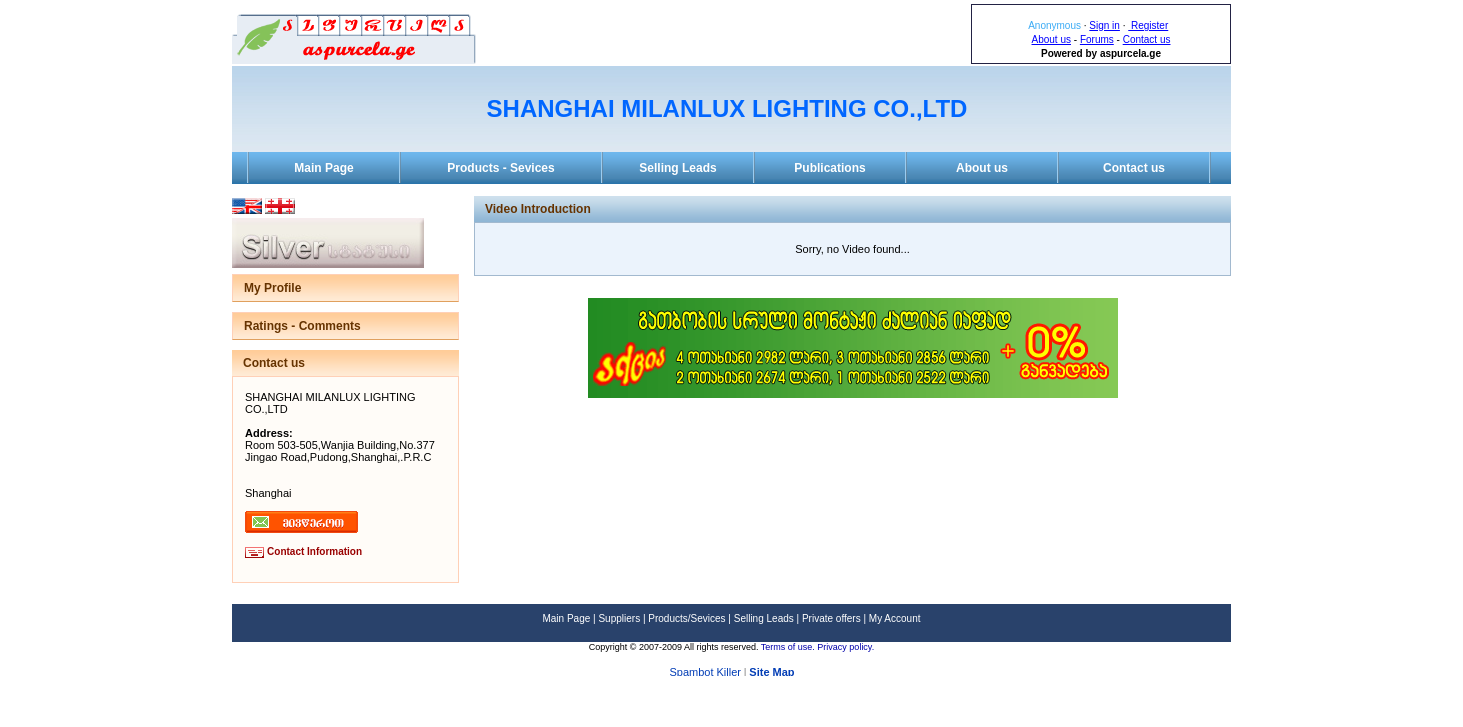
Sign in (1104, 25)
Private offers (831, 618)
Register (1148, 25)
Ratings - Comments (302, 326)
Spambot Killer (705, 673)
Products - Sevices (500, 168)
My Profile (272, 288)
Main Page (323, 168)
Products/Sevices (686, 618)
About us (1051, 39)
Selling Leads (677, 168)
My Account (895, 618)
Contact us (1147, 39)
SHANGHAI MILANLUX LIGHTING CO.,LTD (727, 108)
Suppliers (619, 618)
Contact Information (314, 551)
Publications (829, 168)
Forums (1097, 39)
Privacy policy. (845, 647)
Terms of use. (789, 647)
